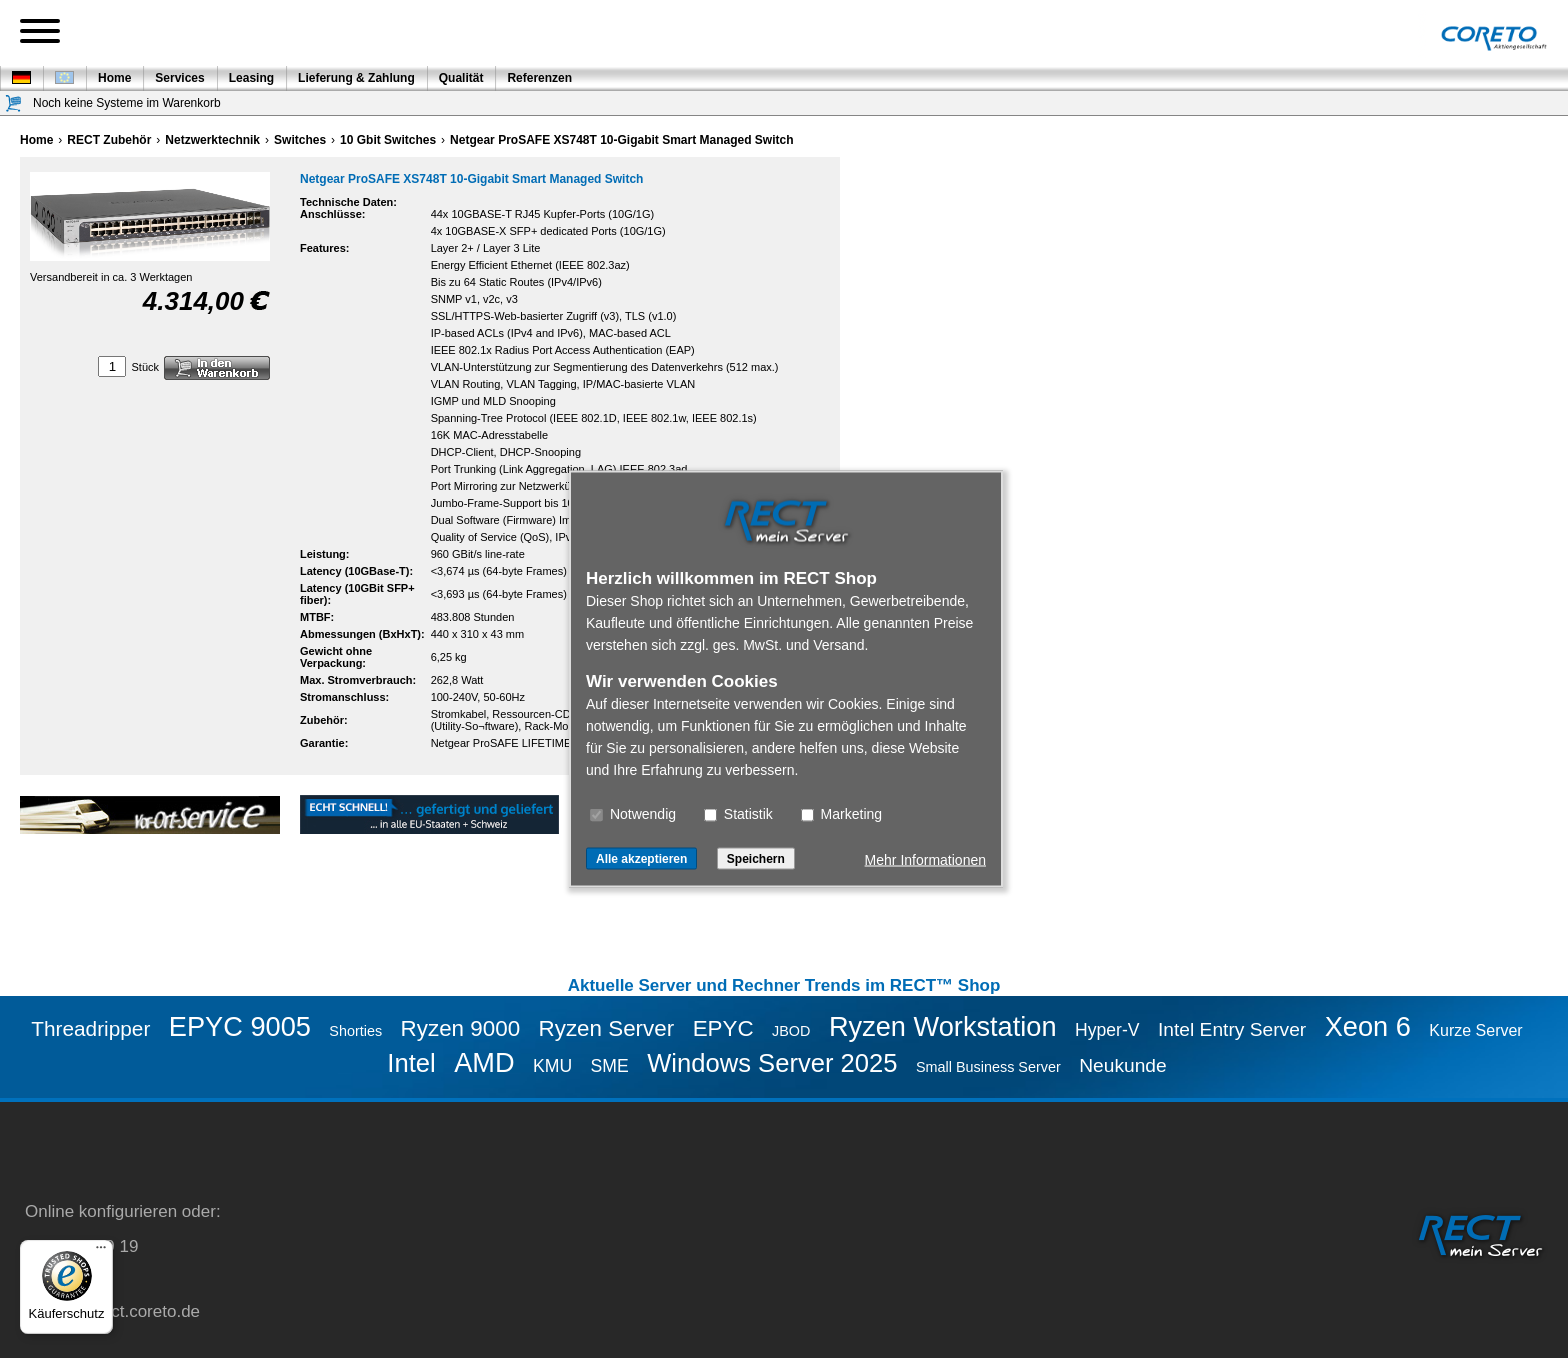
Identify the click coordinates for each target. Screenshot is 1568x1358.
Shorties (355, 1031)
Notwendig (633, 814)
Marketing (841, 814)
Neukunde (1122, 1065)
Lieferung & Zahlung (356, 78)
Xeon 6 (1368, 1026)
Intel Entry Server (1232, 1029)
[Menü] (101, 1252)
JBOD (791, 1031)
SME (610, 1066)
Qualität (461, 78)
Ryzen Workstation (943, 1026)
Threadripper (90, 1028)
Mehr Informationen (925, 860)
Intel (411, 1063)
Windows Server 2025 (772, 1063)
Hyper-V (1107, 1030)
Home (114, 78)
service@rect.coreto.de (112, 1311)
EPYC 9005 (240, 1026)
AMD (484, 1062)
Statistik (738, 814)
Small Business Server (988, 1067)
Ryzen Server (607, 1028)
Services (179, 78)
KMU (552, 1066)
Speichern (756, 859)
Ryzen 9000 (461, 1028)
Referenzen (539, 78)
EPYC (723, 1028)
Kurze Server (1475, 1030)
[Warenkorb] (14, 103)
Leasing (251, 78)
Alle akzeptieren (641, 859)
